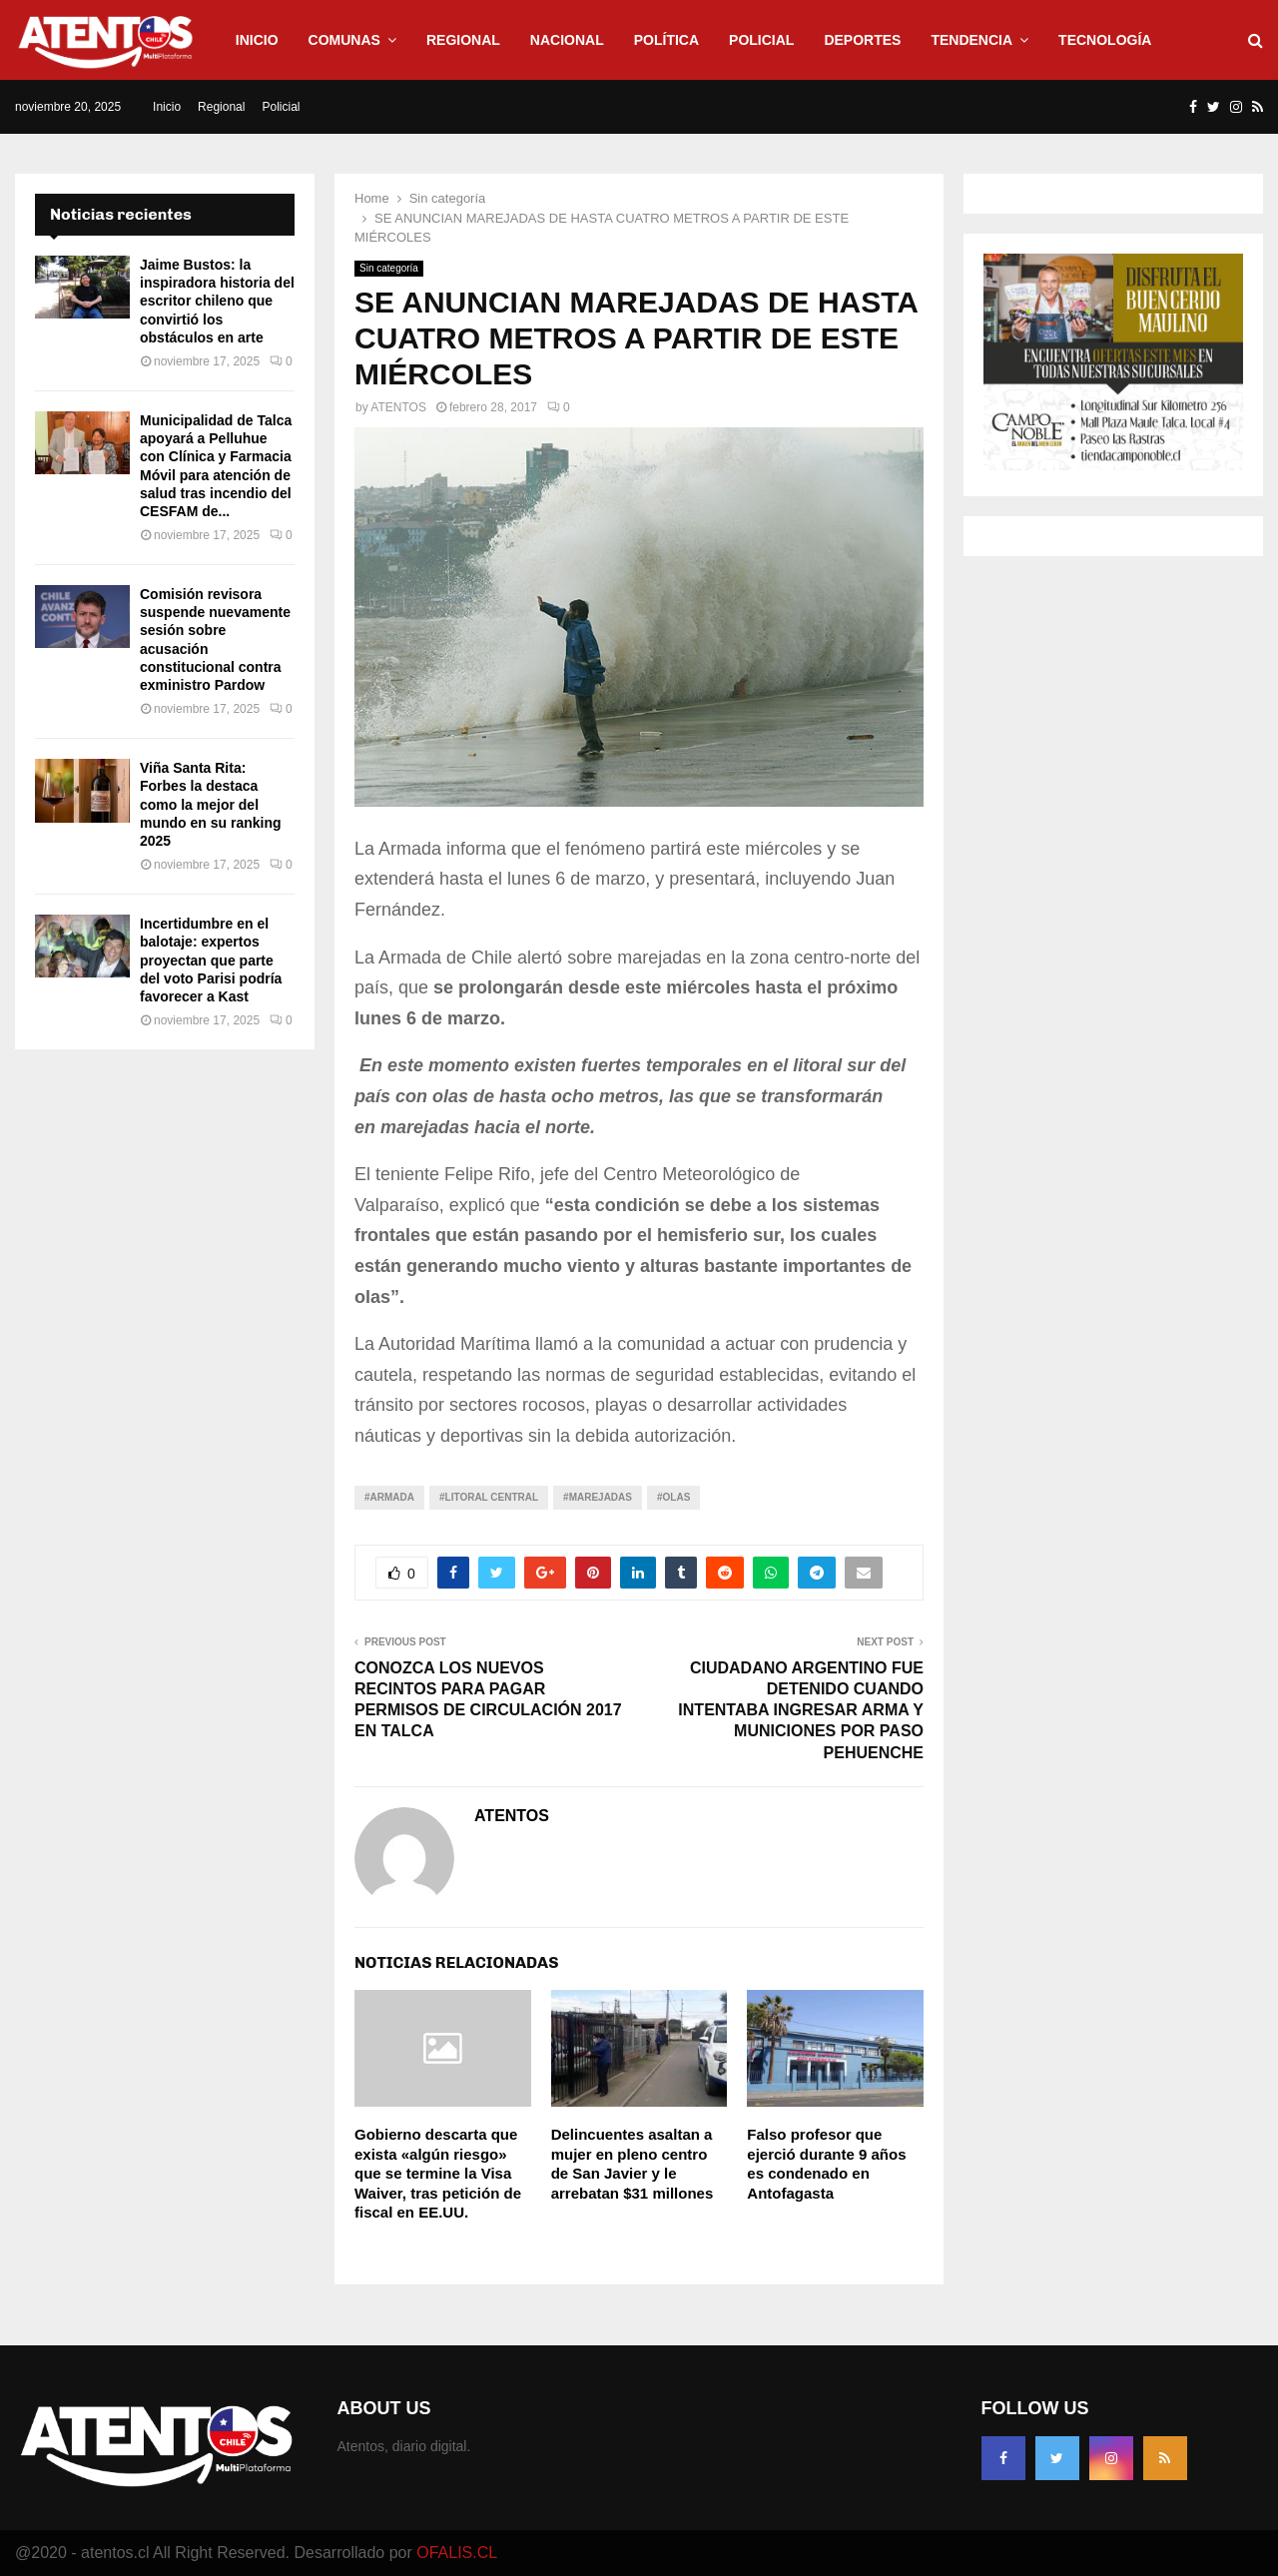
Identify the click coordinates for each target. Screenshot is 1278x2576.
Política (666, 40)
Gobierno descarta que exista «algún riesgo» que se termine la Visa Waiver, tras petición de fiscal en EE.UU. (437, 2173)
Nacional (567, 40)
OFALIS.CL (456, 2552)
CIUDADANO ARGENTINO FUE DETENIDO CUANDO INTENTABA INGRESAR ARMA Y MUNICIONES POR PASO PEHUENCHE (801, 1710)
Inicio (257, 40)
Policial (761, 40)
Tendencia (971, 40)
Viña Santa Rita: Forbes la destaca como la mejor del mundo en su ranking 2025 (211, 804)
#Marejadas (597, 1497)
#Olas (673, 1497)
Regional (463, 40)
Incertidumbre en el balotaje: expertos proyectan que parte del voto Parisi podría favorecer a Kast (211, 960)
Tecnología (1104, 40)
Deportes (862, 40)
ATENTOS (398, 407)
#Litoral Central (488, 1497)
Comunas (344, 40)
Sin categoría (388, 268)
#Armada (389, 1497)
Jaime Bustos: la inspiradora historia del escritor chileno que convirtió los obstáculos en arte (217, 301)
